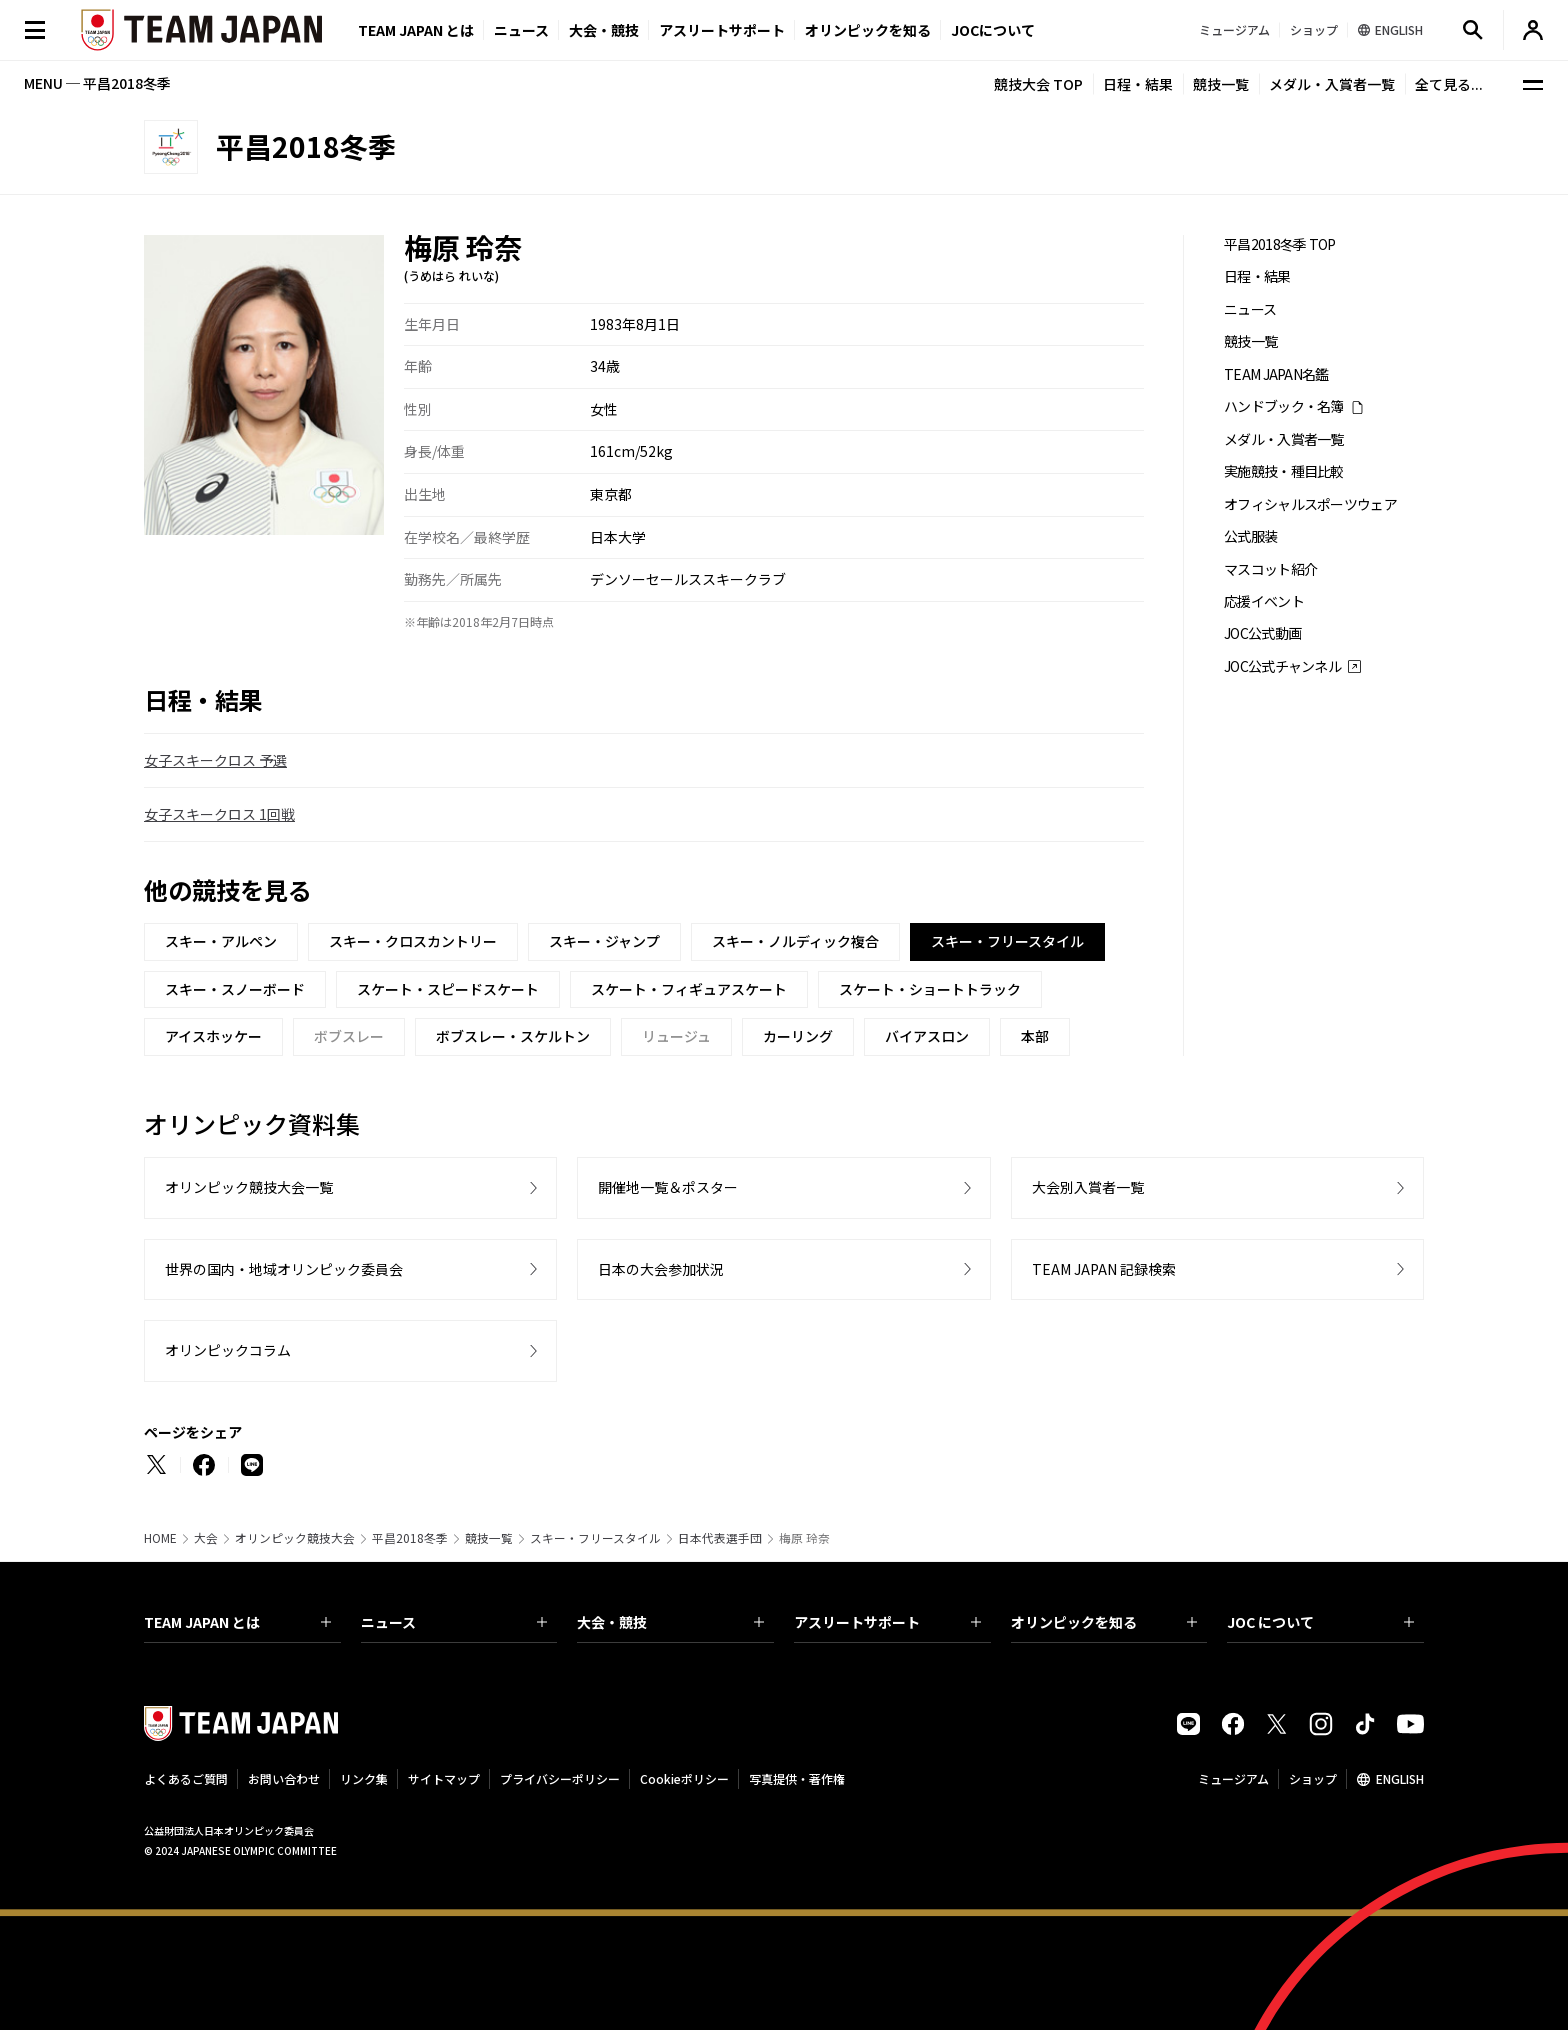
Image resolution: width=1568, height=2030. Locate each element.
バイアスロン (927, 1036)
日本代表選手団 (720, 1538)
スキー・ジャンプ (604, 941)
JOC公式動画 (1262, 633)
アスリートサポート (722, 30)
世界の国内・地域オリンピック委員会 (284, 1269)
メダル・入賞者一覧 (1332, 84)
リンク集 (364, 1778)
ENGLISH (1400, 1778)
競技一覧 (1221, 84)
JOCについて (993, 30)
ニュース (521, 30)
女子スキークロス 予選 (215, 760)
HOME (160, 1538)
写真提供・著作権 (797, 1778)
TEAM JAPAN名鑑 (1276, 374)
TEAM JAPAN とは (237, 1622)
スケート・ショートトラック (930, 989)
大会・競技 (670, 1622)
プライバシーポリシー (560, 1778)
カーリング (798, 1036)
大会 (206, 1538)
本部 (1035, 1036)
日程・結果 (1138, 84)
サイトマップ (444, 1778)
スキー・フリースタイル (595, 1538)
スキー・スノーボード (235, 989)
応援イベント (1264, 601)
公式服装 (1250, 536)
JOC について (1320, 1622)
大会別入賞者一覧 (1088, 1187)
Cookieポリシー (684, 1778)
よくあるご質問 (186, 1778)
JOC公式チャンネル (1282, 666)
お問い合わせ (284, 1778)
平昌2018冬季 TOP (1280, 244)
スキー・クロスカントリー (413, 941)
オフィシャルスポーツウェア (1310, 504)
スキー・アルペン (221, 941)
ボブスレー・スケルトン (513, 1036)
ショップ (1313, 1778)
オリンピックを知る (868, 30)
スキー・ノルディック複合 (795, 941)
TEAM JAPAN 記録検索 (1104, 1269)
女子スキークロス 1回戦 (219, 814)
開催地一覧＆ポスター (668, 1187)
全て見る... (1449, 84)
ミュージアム (1233, 1778)
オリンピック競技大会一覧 (249, 1187)
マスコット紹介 (1270, 569)
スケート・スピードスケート (448, 989)
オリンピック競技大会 (295, 1538)
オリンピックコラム (228, 1350)
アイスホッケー (213, 1036)
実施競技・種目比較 (1284, 471)
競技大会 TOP (1038, 84)
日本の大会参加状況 (661, 1269)
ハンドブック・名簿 (1284, 406)
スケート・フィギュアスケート (689, 989)
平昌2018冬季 (410, 1538)
